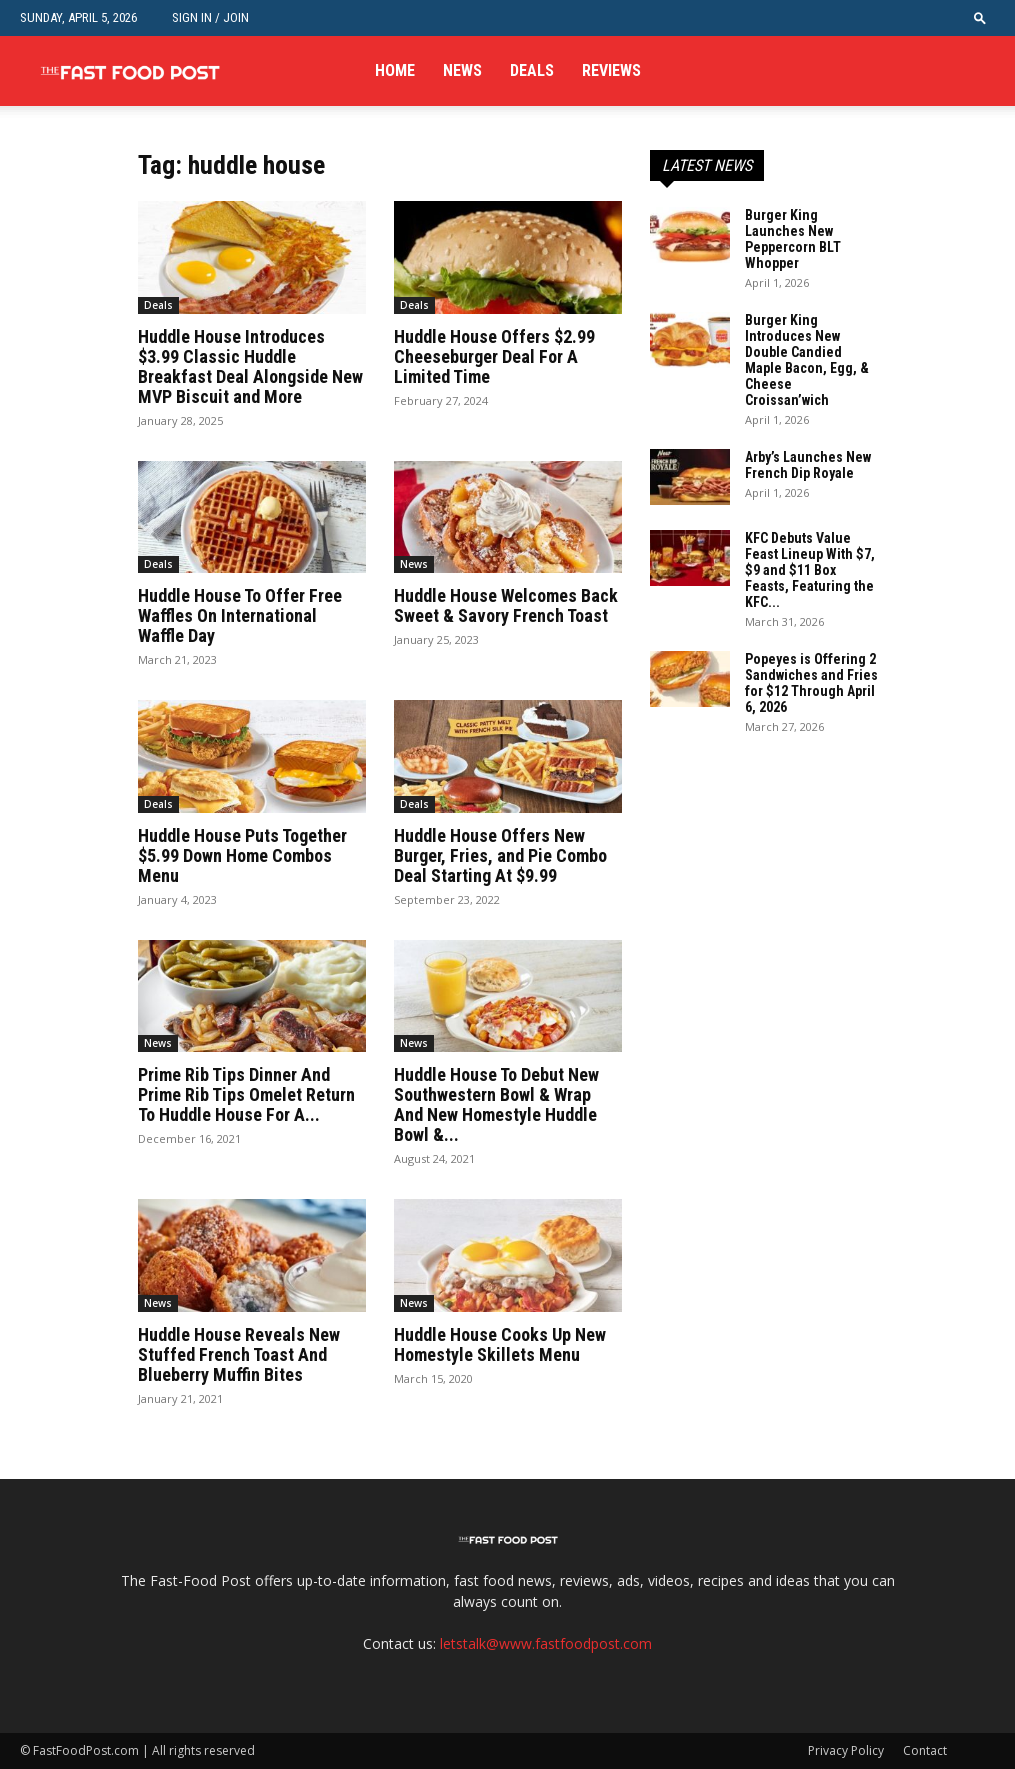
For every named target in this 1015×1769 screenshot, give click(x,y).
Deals (532, 70)
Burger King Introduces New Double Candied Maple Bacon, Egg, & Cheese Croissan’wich (807, 360)
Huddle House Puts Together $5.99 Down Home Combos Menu (242, 855)
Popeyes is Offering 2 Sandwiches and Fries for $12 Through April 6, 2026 (811, 683)
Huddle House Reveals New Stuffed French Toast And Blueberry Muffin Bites (239, 1354)
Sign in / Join (210, 17)
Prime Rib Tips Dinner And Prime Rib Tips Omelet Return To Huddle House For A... (246, 1094)
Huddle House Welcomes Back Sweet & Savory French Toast (506, 605)
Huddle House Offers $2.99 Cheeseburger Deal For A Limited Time (494, 356)
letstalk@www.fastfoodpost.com (546, 1643)
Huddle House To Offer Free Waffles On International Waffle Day (240, 615)
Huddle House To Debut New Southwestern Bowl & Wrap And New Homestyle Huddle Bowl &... (496, 1104)
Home (395, 70)
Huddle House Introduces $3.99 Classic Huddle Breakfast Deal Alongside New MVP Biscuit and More (250, 366)
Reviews (611, 70)
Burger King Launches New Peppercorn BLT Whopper (793, 239)
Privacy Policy (846, 1750)
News (462, 70)
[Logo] (130, 71)
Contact (925, 1750)
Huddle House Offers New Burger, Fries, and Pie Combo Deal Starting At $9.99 (500, 855)
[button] (980, 17)
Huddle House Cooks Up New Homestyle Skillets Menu (500, 1344)
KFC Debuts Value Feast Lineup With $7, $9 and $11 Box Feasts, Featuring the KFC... (810, 570)
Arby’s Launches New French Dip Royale (808, 465)
